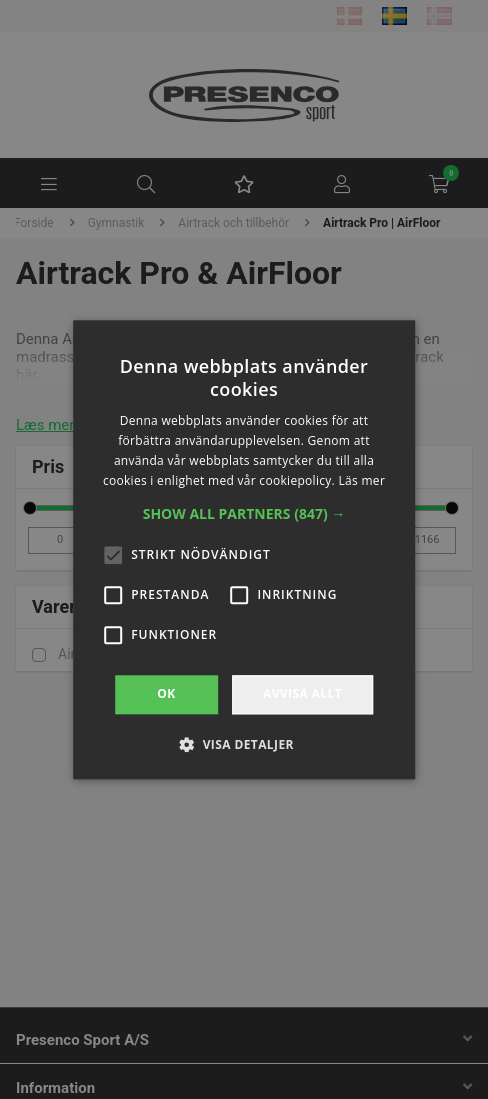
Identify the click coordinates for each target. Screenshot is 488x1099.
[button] (244, 515)
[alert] (244, 549)
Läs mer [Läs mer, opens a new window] (361, 480)
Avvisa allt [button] (302, 694)
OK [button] (166, 694)
